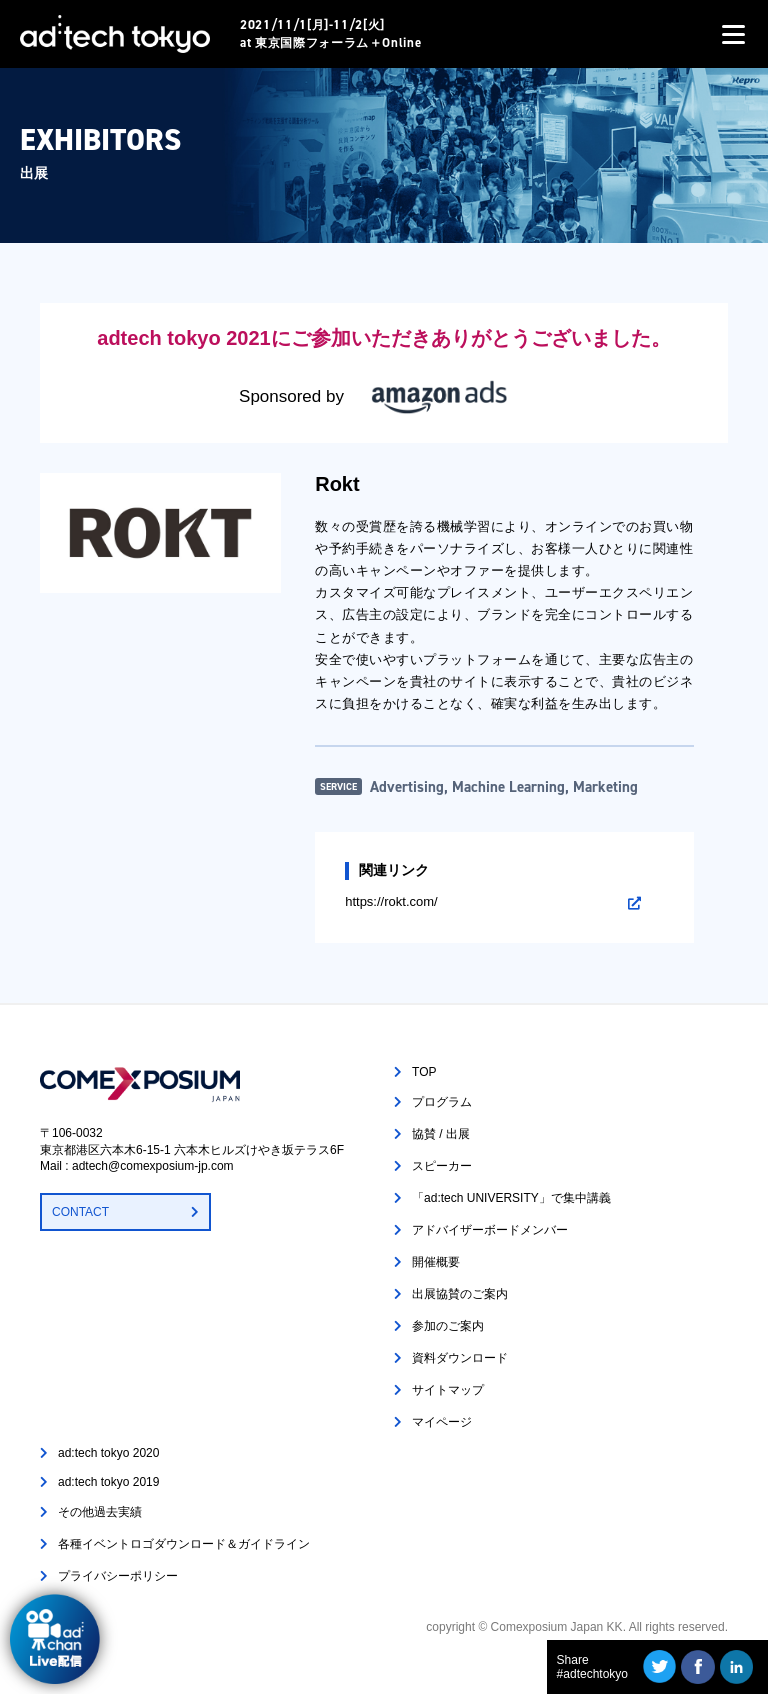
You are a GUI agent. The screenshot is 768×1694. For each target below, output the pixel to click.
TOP (424, 1072)
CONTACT (80, 1212)
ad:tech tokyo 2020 (108, 1453)
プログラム (442, 1102)
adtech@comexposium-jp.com (153, 1166)
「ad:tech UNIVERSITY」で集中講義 (511, 1198)
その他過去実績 (100, 1512)
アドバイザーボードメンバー (490, 1230)
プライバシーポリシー (118, 1576)
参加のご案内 (448, 1326)
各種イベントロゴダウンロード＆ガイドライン (184, 1544)
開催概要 (436, 1262)
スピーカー (442, 1166)
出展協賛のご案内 (460, 1294)
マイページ (442, 1422)
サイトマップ (448, 1390)
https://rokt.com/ (391, 901)
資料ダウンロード (460, 1358)
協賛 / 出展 (441, 1134)
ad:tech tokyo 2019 (108, 1482)
